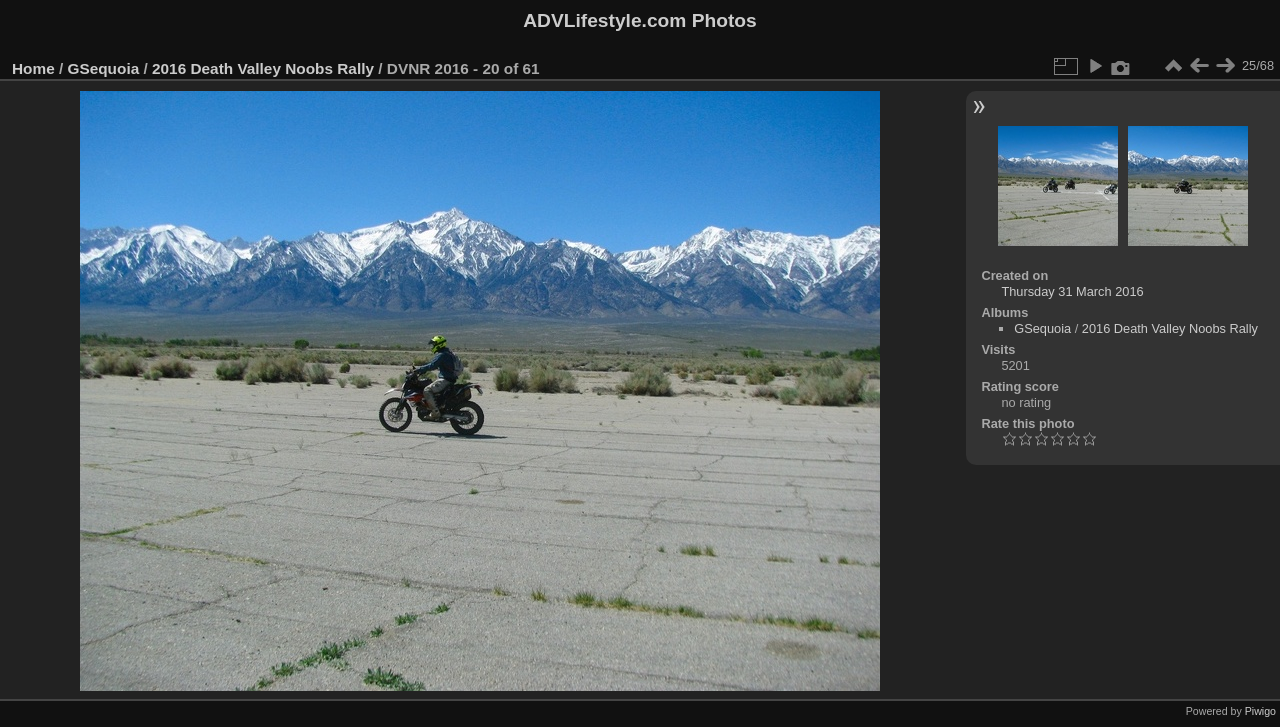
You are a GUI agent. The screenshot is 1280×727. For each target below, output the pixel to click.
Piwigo (1260, 711)
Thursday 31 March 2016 (1072, 291)
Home (33, 68)
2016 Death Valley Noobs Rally (263, 68)
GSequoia (104, 68)
